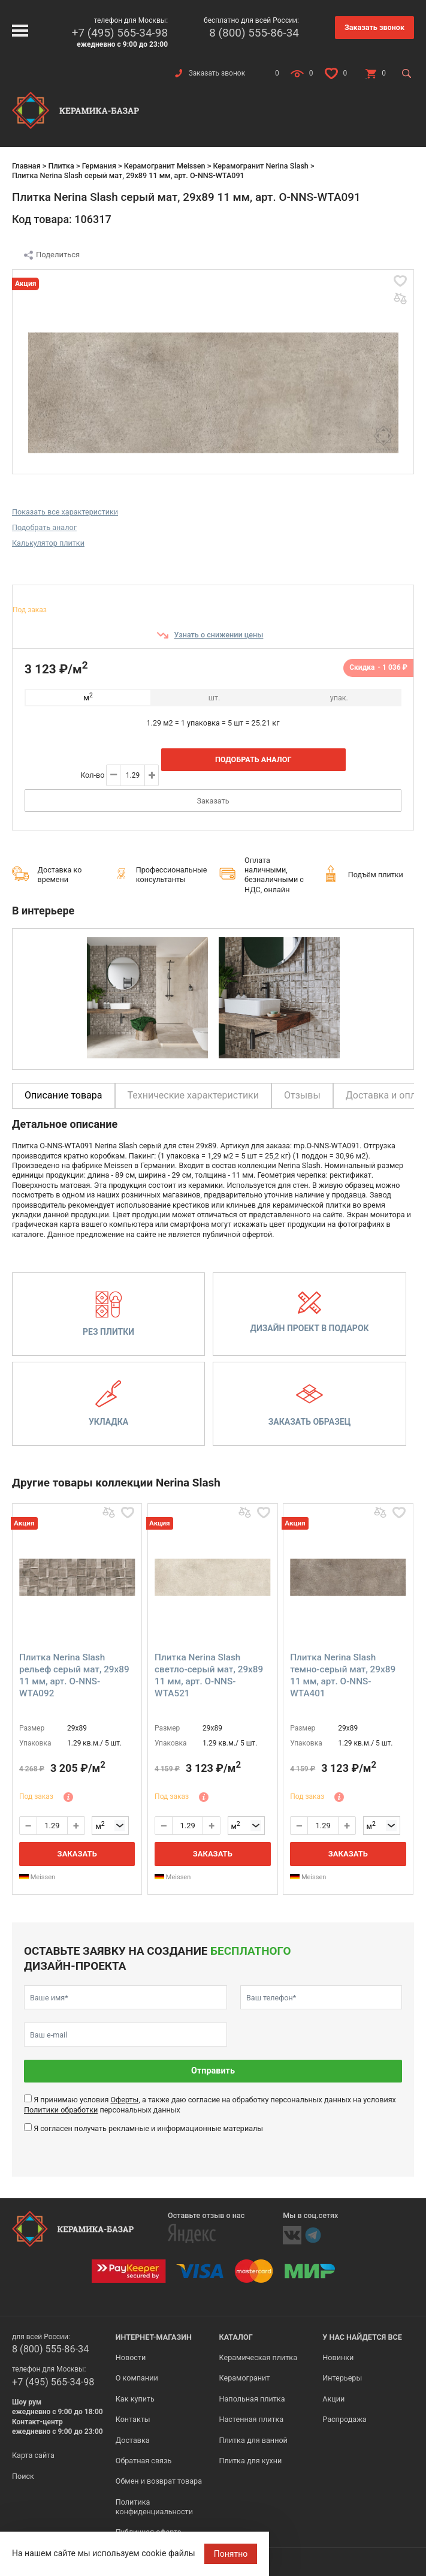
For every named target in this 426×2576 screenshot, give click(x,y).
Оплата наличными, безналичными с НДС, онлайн (274, 875)
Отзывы (302, 1095)
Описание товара (63, 1095)
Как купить (135, 2398)
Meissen (37, 1877)
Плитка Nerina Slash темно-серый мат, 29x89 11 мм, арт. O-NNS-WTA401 (342, 1675)
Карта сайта (33, 2455)
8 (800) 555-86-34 (254, 33)
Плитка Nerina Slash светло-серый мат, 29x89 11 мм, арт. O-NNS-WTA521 (209, 1675)
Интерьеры (342, 2377)
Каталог (236, 2337)
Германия (99, 165)
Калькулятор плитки (48, 542)
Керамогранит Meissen (165, 165)
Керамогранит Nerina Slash (260, 165)
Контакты (133, 2419)
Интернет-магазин (154, 2337)
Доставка (133, 2440)
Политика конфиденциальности (154, 2506)
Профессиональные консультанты (171, 874)
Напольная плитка (252, 2398)
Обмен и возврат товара (159, 2480)
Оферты (124, 2099)
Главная (26, 165)
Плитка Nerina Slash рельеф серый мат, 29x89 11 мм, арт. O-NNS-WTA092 (74, 1675)
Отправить (213, 2071)
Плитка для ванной (253, 2440)
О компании (137, 2377)
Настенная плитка (251, 2419)
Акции (333, 2398)
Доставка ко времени (60, 874)
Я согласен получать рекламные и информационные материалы (148, 2128)
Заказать (213, 800)
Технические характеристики (193, 1095)
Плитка (61, 165)
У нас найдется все (362, 2337)
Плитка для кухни (250, 2460)
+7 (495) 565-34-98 (120, 33)
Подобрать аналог (44, 527)
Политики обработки (61, 2109)
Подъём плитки (375, 874)
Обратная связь (144, 2460)
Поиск (23, 2476)
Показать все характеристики (65, 511)
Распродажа (344, 2419)
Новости (131, 2357)
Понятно (231, 2554)
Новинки (338, 2357)
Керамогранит (244, 2377)
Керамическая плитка (258, 2357)
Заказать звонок (374, 27)
